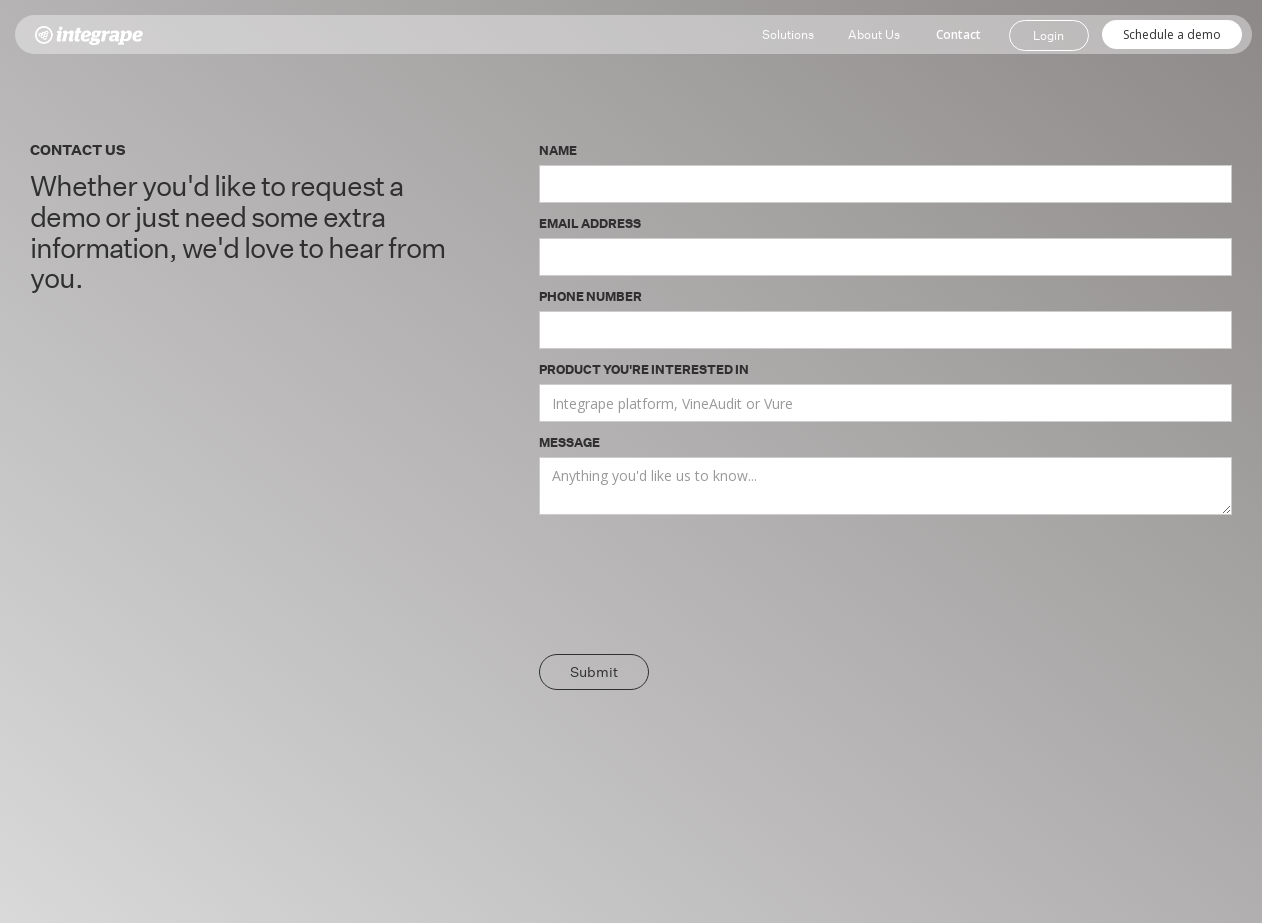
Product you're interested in (644, 368)
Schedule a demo (1172, 34)
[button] (788, 34)
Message (569, 441)
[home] (89, 34)
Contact (958, 34)
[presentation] (691, 587)
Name (558, 149)
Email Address (590, 222)
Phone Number (590, 295)
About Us (874, 34)
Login (1048, 35)
